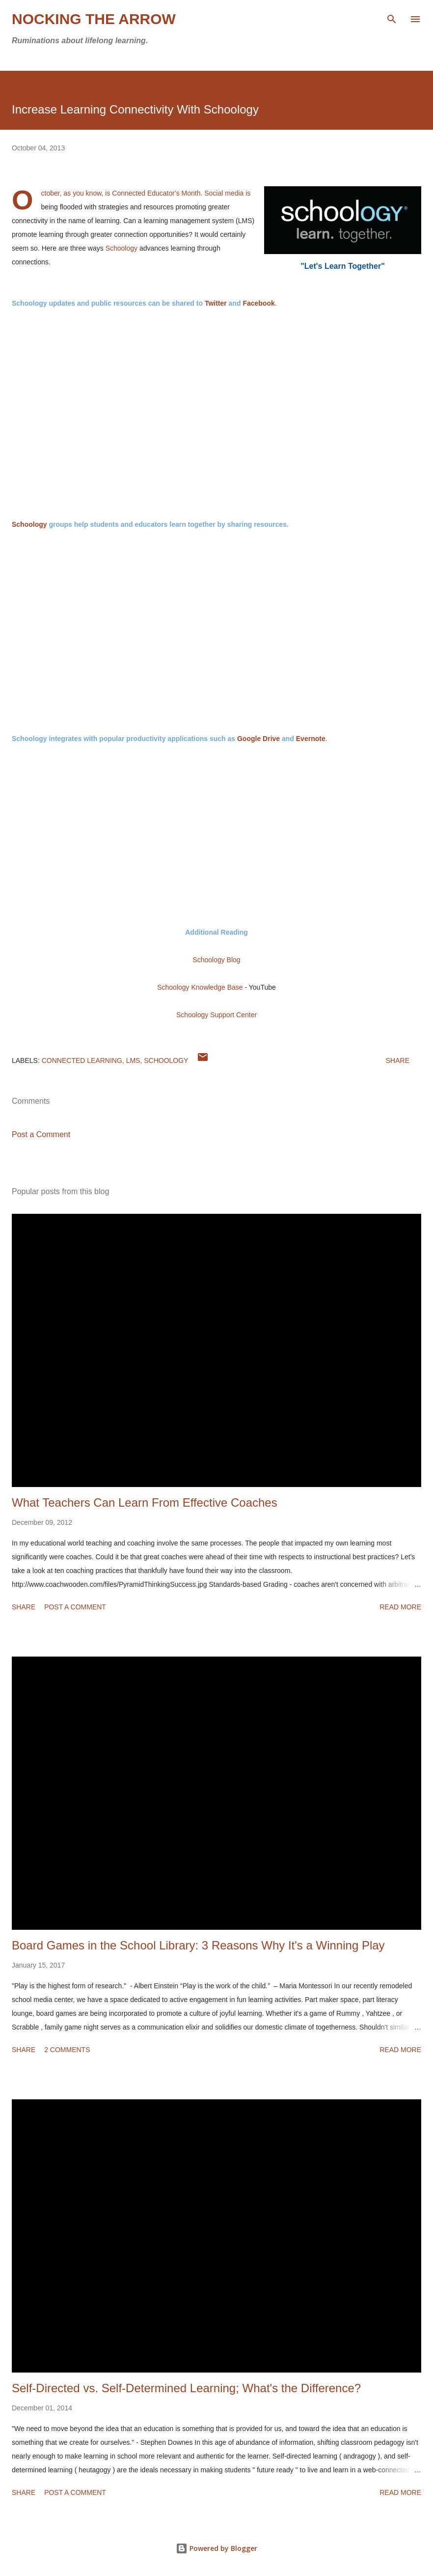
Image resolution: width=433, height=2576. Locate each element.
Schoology (121, 248)
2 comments (67, 2050)
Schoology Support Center (216, 1015)
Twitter (216, 303)
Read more (400, 1607)
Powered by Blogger (216, 2548)
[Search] (392, 18)
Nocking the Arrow (94, 19)
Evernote (310, 739)
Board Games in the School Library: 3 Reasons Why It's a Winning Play (198, 1945)
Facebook (258, 303)
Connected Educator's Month (156, 193)
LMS (133, 1060)
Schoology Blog (216, 960)
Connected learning (82, 1060)
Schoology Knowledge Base (200, 987)
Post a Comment (41, 1134)
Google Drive (258, 739)
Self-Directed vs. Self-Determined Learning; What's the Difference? (186, 2388)
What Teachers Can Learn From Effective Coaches (144, 1502)
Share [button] (397, 1060)
